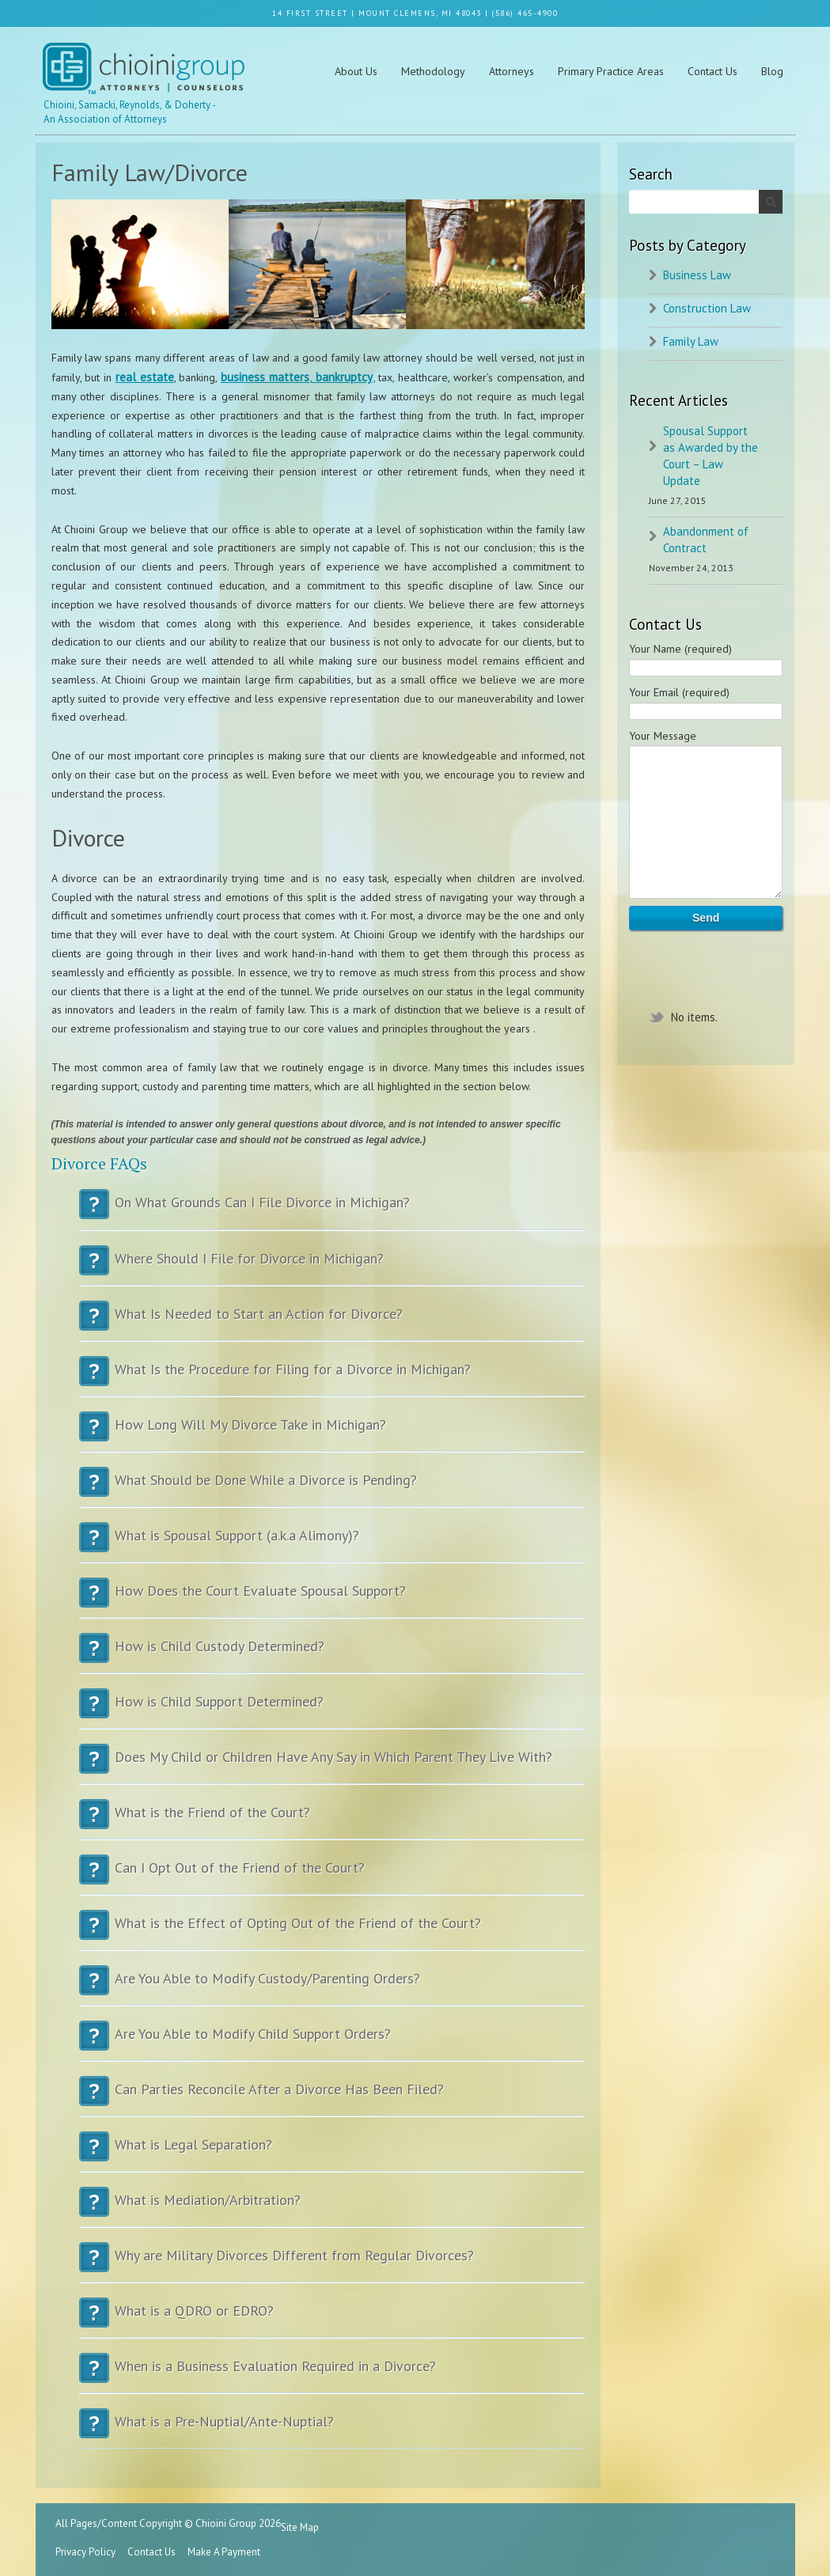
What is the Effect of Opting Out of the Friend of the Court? (332, 1931)
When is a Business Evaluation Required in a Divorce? (332, 2374)
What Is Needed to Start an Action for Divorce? (332, 1322)
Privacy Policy (85, 2552)
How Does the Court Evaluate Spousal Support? (332, 1598)
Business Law (697, 274)
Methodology (433, 71)
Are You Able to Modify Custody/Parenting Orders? (332, 1986)
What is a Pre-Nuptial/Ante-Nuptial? (332, 2429)
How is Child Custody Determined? (332, 1654)
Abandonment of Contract (706, 539)
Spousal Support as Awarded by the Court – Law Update (710, 455)
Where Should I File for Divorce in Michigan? (332, 1266)
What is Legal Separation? (332, 2152)
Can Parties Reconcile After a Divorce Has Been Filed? (332, 2097)
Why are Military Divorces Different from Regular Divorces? (332, 2263)
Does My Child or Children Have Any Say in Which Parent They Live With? (332, 1765)
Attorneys (511, 71)
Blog (772, 71)
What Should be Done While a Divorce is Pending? (332, 1488)
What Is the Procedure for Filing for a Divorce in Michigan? (332, 1377)
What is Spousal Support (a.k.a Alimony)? (332, 1543)
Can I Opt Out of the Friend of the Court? (332, 1875)
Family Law (690, 341)
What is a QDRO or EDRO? (332, 2318)
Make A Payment (224, 2552)
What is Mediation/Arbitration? (332, 2208)
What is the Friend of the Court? (332, 1820)
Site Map (300, 2527)
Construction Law (707, 308)
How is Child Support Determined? (332, 1709)
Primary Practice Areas (611, 71)
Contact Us (712, 71)
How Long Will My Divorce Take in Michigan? (332, 1432)
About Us (356, 71)
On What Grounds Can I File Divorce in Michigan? (332, 1210)
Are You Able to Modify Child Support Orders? (332, 2042)
